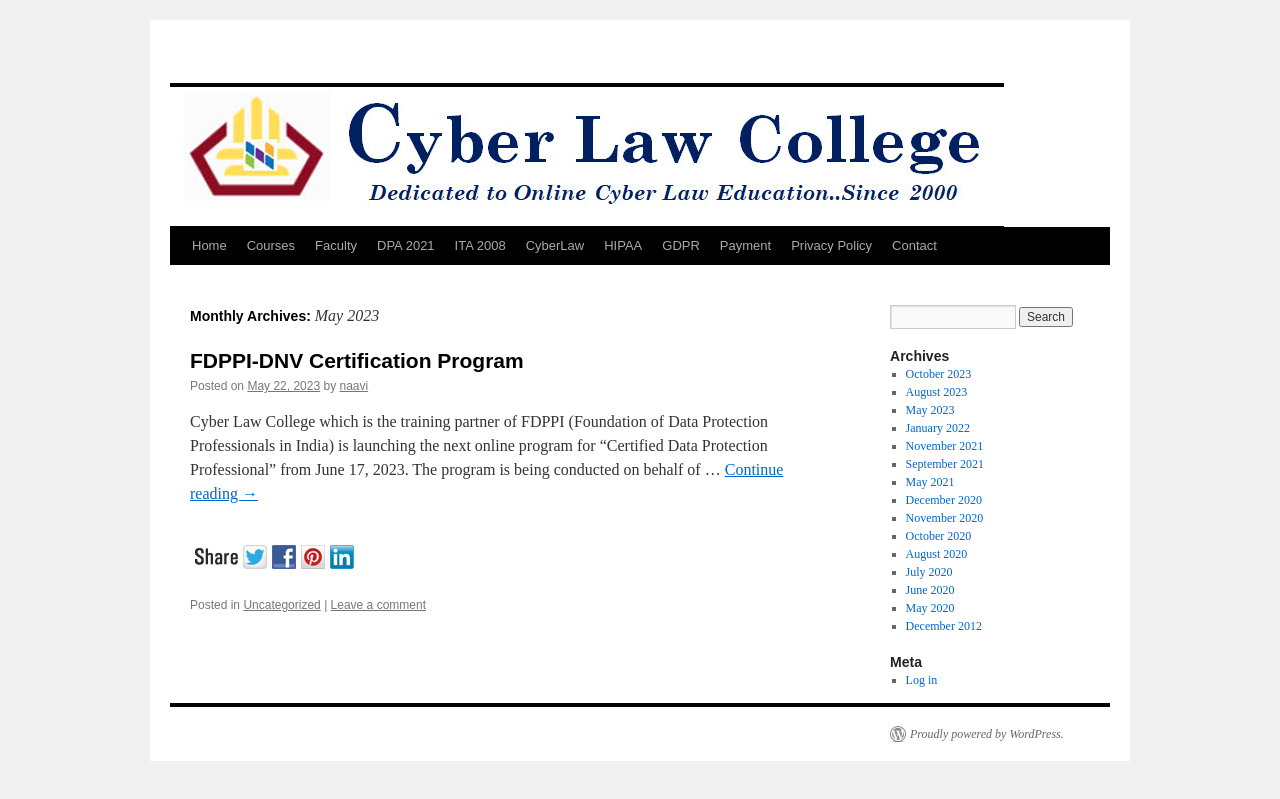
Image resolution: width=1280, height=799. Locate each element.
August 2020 (937, 554)
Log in (922, 680)
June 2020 (930, 590)
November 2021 (945, 446)
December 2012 (944, 626)
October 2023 (939, 374)
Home (209, 245)
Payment (745, 245)
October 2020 (939, 536)
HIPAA (623, 245)
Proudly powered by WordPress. (987, 734)
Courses (271, 245)
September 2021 (945, 464)
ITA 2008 (480, 245)
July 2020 (929, 572)
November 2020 (945, 518)
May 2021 (930, 482)
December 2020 (944, 500)
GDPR (681, 245)
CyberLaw (555, 245)
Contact (914, 245)
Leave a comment (378, 605)
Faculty (336, 245)
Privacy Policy (831, 245)
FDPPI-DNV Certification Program (357, 360)
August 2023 (937, 392)
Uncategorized (281, 605)
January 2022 (938, 428)
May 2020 (930, 608)
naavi (353, 386)
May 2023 (930, 410)
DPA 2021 (406, 245)
